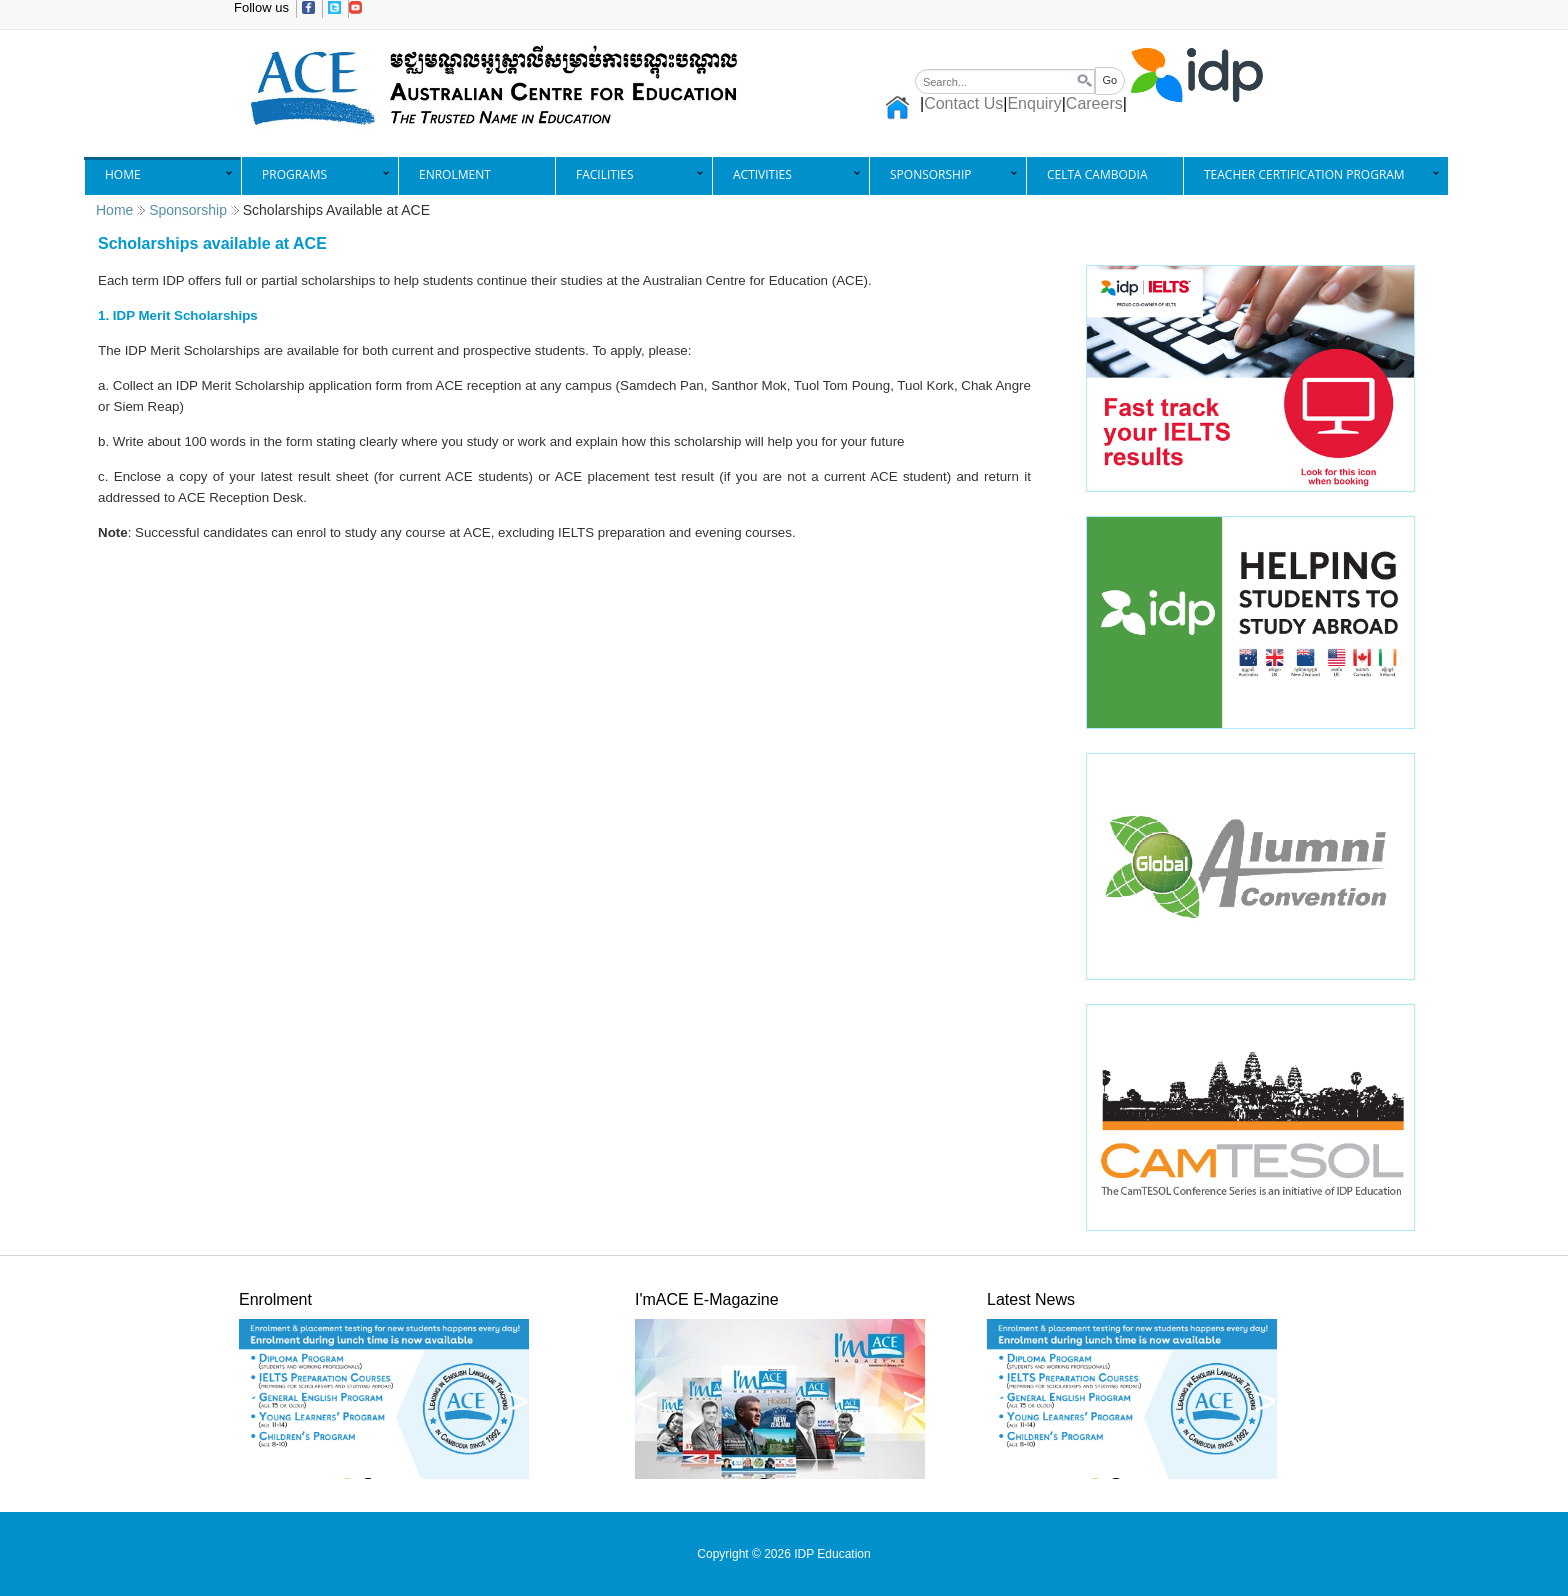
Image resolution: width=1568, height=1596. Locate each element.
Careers (1094, 103)
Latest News (1031, 1299)
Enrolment (455, 174)
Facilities (605, 174)
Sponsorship (931, 174)
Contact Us (963, 103)
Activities (762, 174)
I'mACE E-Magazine (707, 1299)
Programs (294, 174)
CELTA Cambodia (1097, 174)
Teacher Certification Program (1304, 174)
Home (123, 174)
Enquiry (1034, 103)
